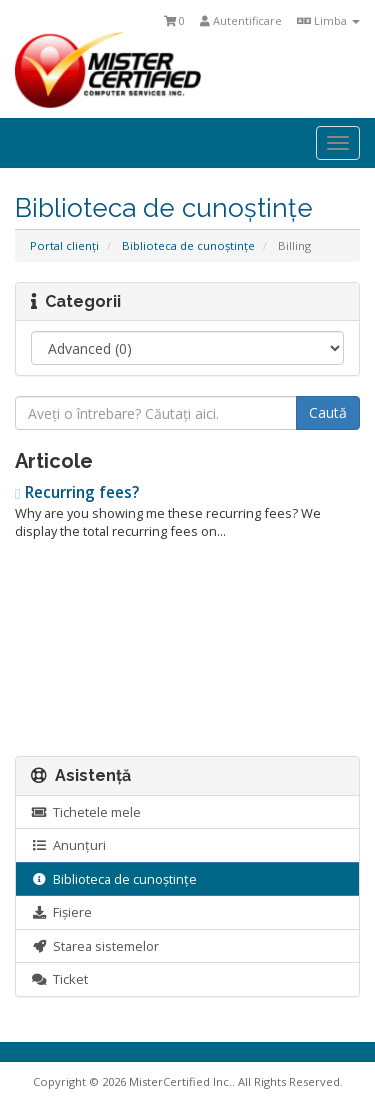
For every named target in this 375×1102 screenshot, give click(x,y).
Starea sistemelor (95, 946)
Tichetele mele (86, 812)
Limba (328, 20)
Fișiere (61, 912)
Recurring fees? (77, 492)
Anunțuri (68, 845)
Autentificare (241, 20)
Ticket (59, 979)
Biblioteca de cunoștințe (188, 245)
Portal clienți (64, 245)
